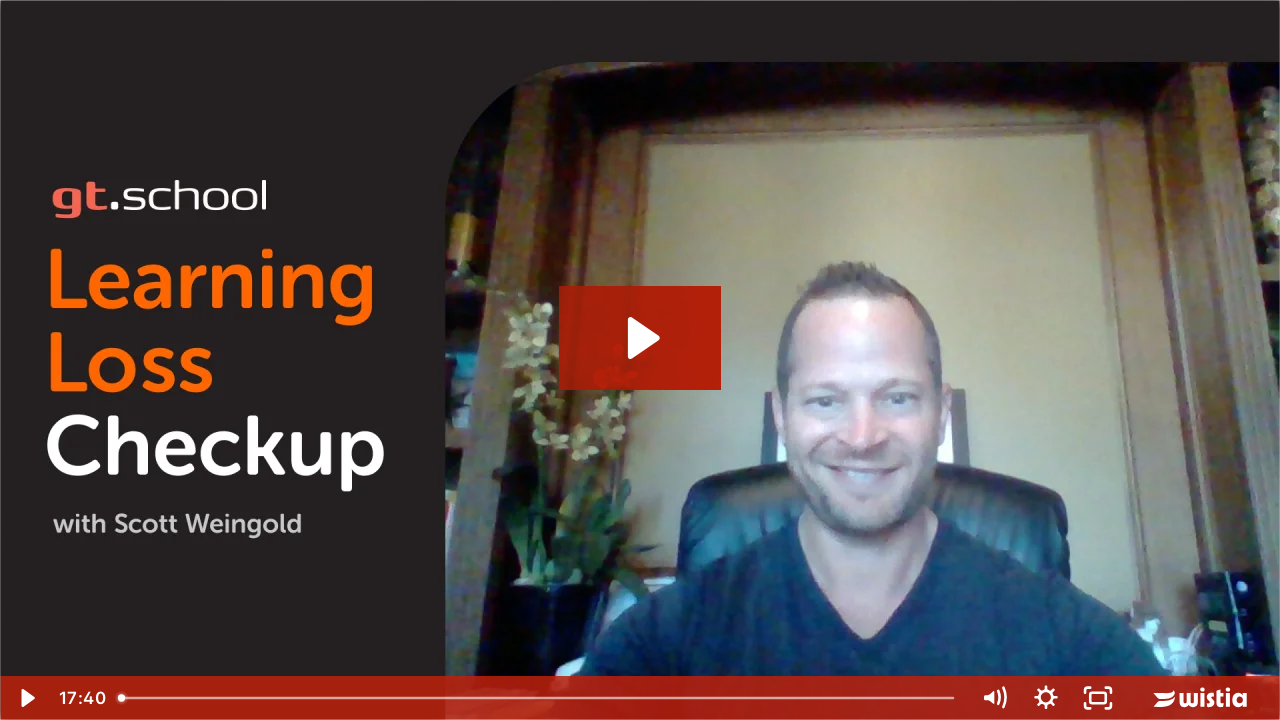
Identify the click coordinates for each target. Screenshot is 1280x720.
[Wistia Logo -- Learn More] (1202, 698)
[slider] (538, 698)
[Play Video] (26, 698)
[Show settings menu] (1046, 698)
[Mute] (994, 698)
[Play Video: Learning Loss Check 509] (640, 338)
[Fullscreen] (1098, 698)
